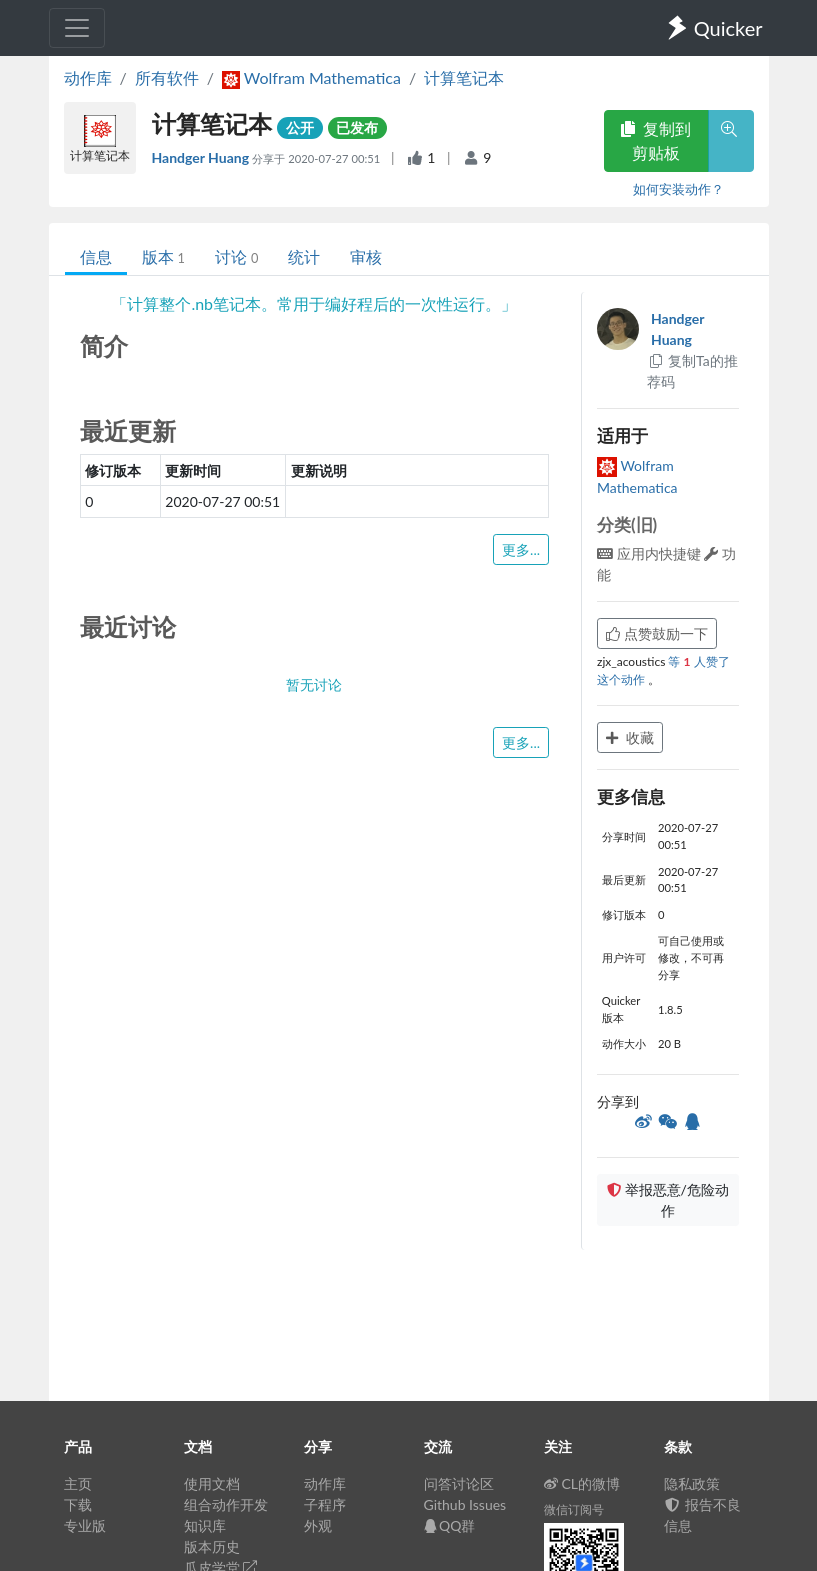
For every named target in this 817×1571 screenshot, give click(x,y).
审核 (366, 256)
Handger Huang (202, 157)
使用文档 (212, 1483)
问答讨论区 (459, 1483)
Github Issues (465, 1504)
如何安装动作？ (678, 189)
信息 (96, 256)
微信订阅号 (574, 1509)
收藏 (630, 737)
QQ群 (450, 1525)
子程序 (325, 1504)
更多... (521, 549)
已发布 (357, 127)
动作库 (88, 77)
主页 (78, 1483)
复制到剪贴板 (656, 140)
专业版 (85, 1525)
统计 (304, 256)
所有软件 (167, 77)
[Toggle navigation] (77, 28)
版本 (163, 256)
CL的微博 (582, 1483)
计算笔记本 (464, 77)
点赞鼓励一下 (657, 633)
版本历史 (212, 1546)
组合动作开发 (226, 1504)
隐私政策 (692, 1483)
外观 (318, 1525)
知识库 (205, 1525)
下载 (78, 1504)
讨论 (236, 256)
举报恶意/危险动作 (668, 1200)
